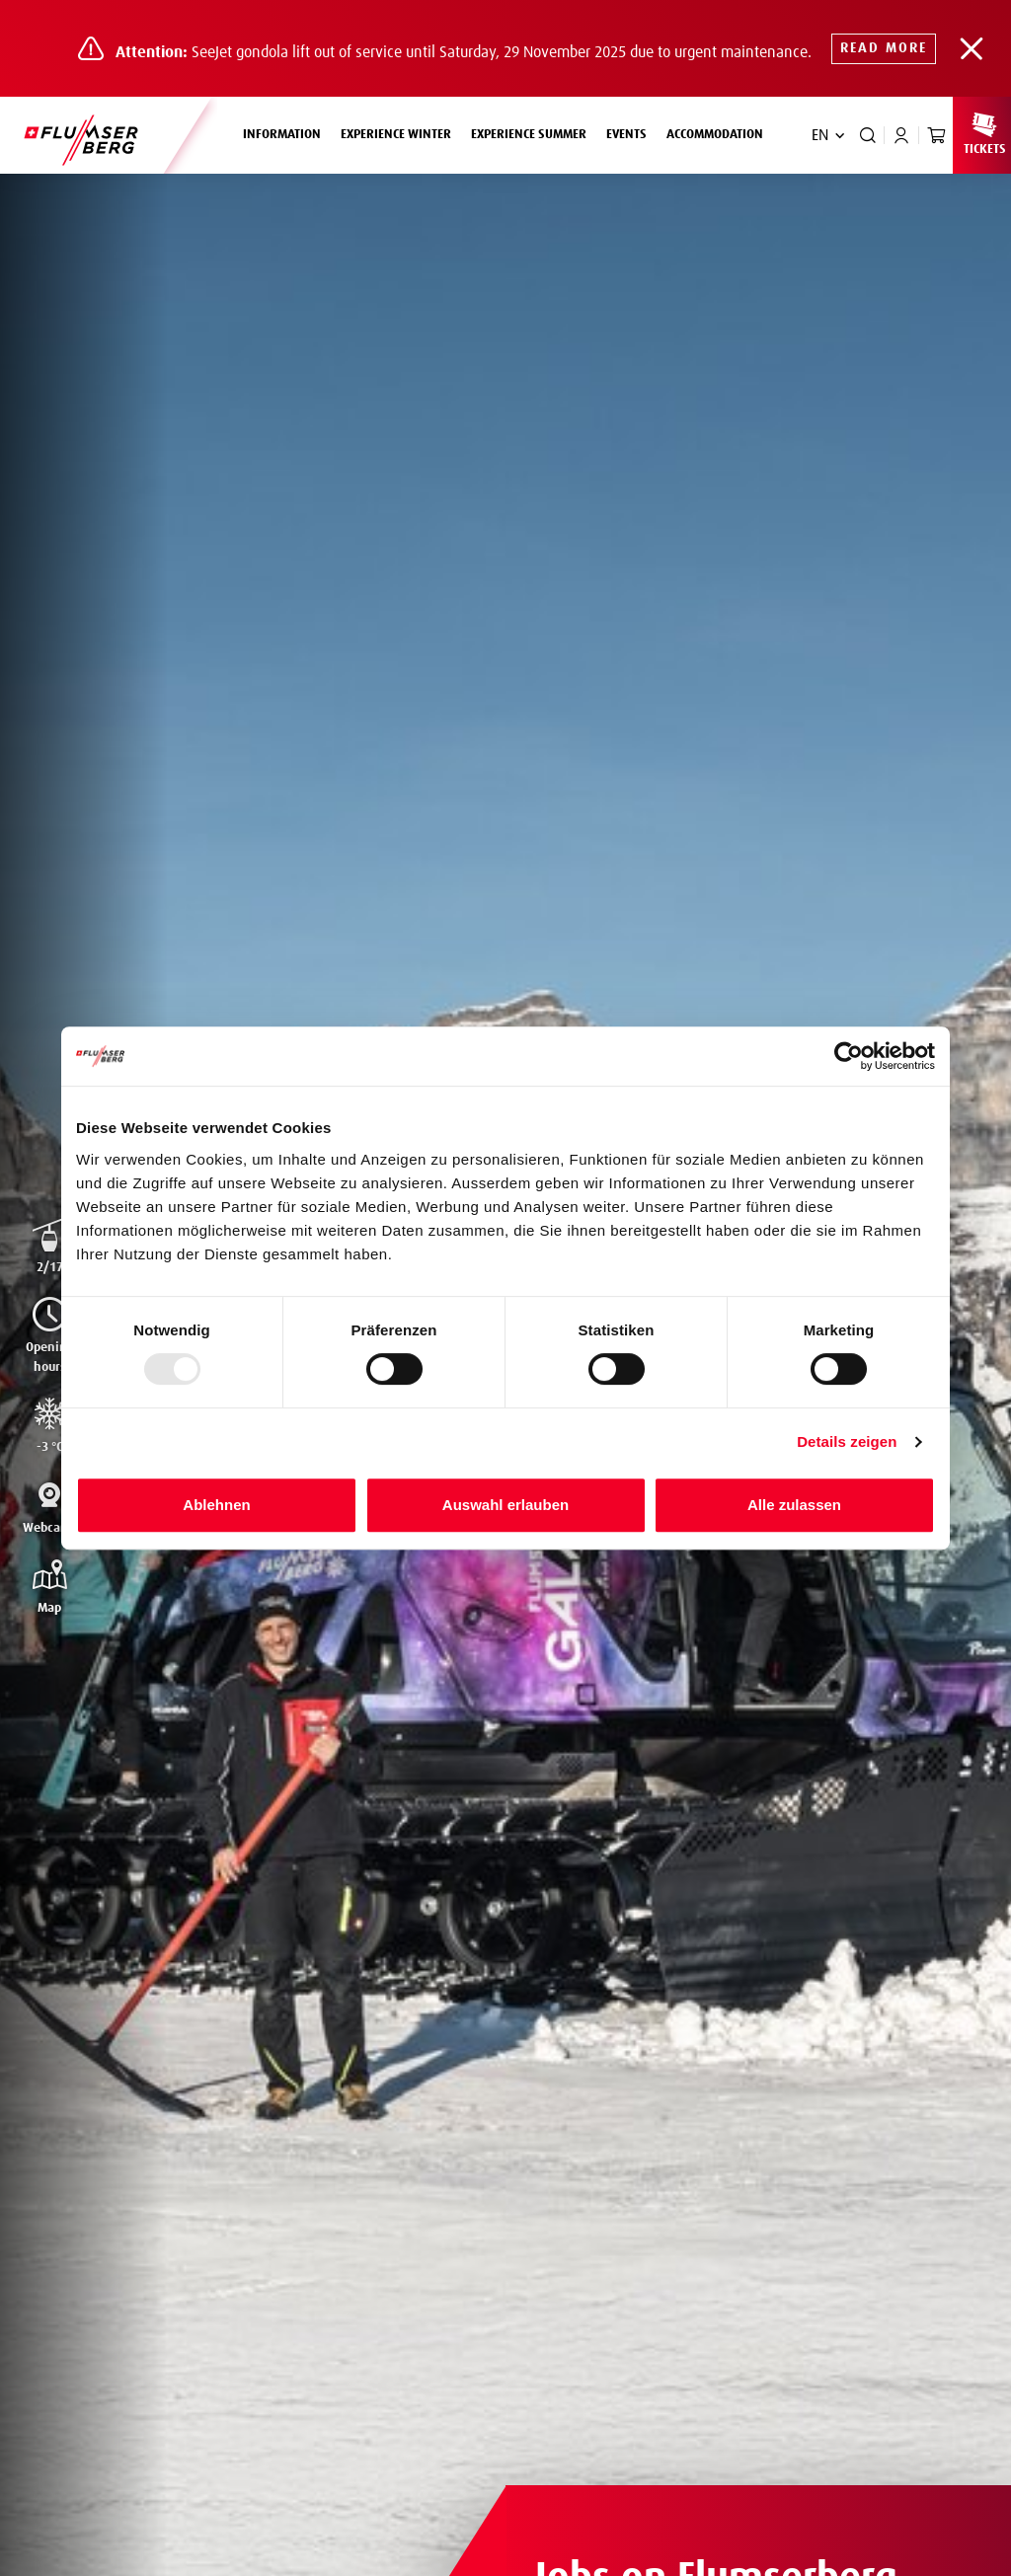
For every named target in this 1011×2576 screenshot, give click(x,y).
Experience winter (401, 132)
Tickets (984, 133)
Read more (883, 48)
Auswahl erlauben (505, 1504)
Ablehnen (216, 1504)
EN (820, 135)
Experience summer (533, 132)
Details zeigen (846, 1441)
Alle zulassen (794, 1504)
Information (287, 132)
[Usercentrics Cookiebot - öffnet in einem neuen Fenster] (848, 1056)
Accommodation (714, 134)
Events (626, 134)
